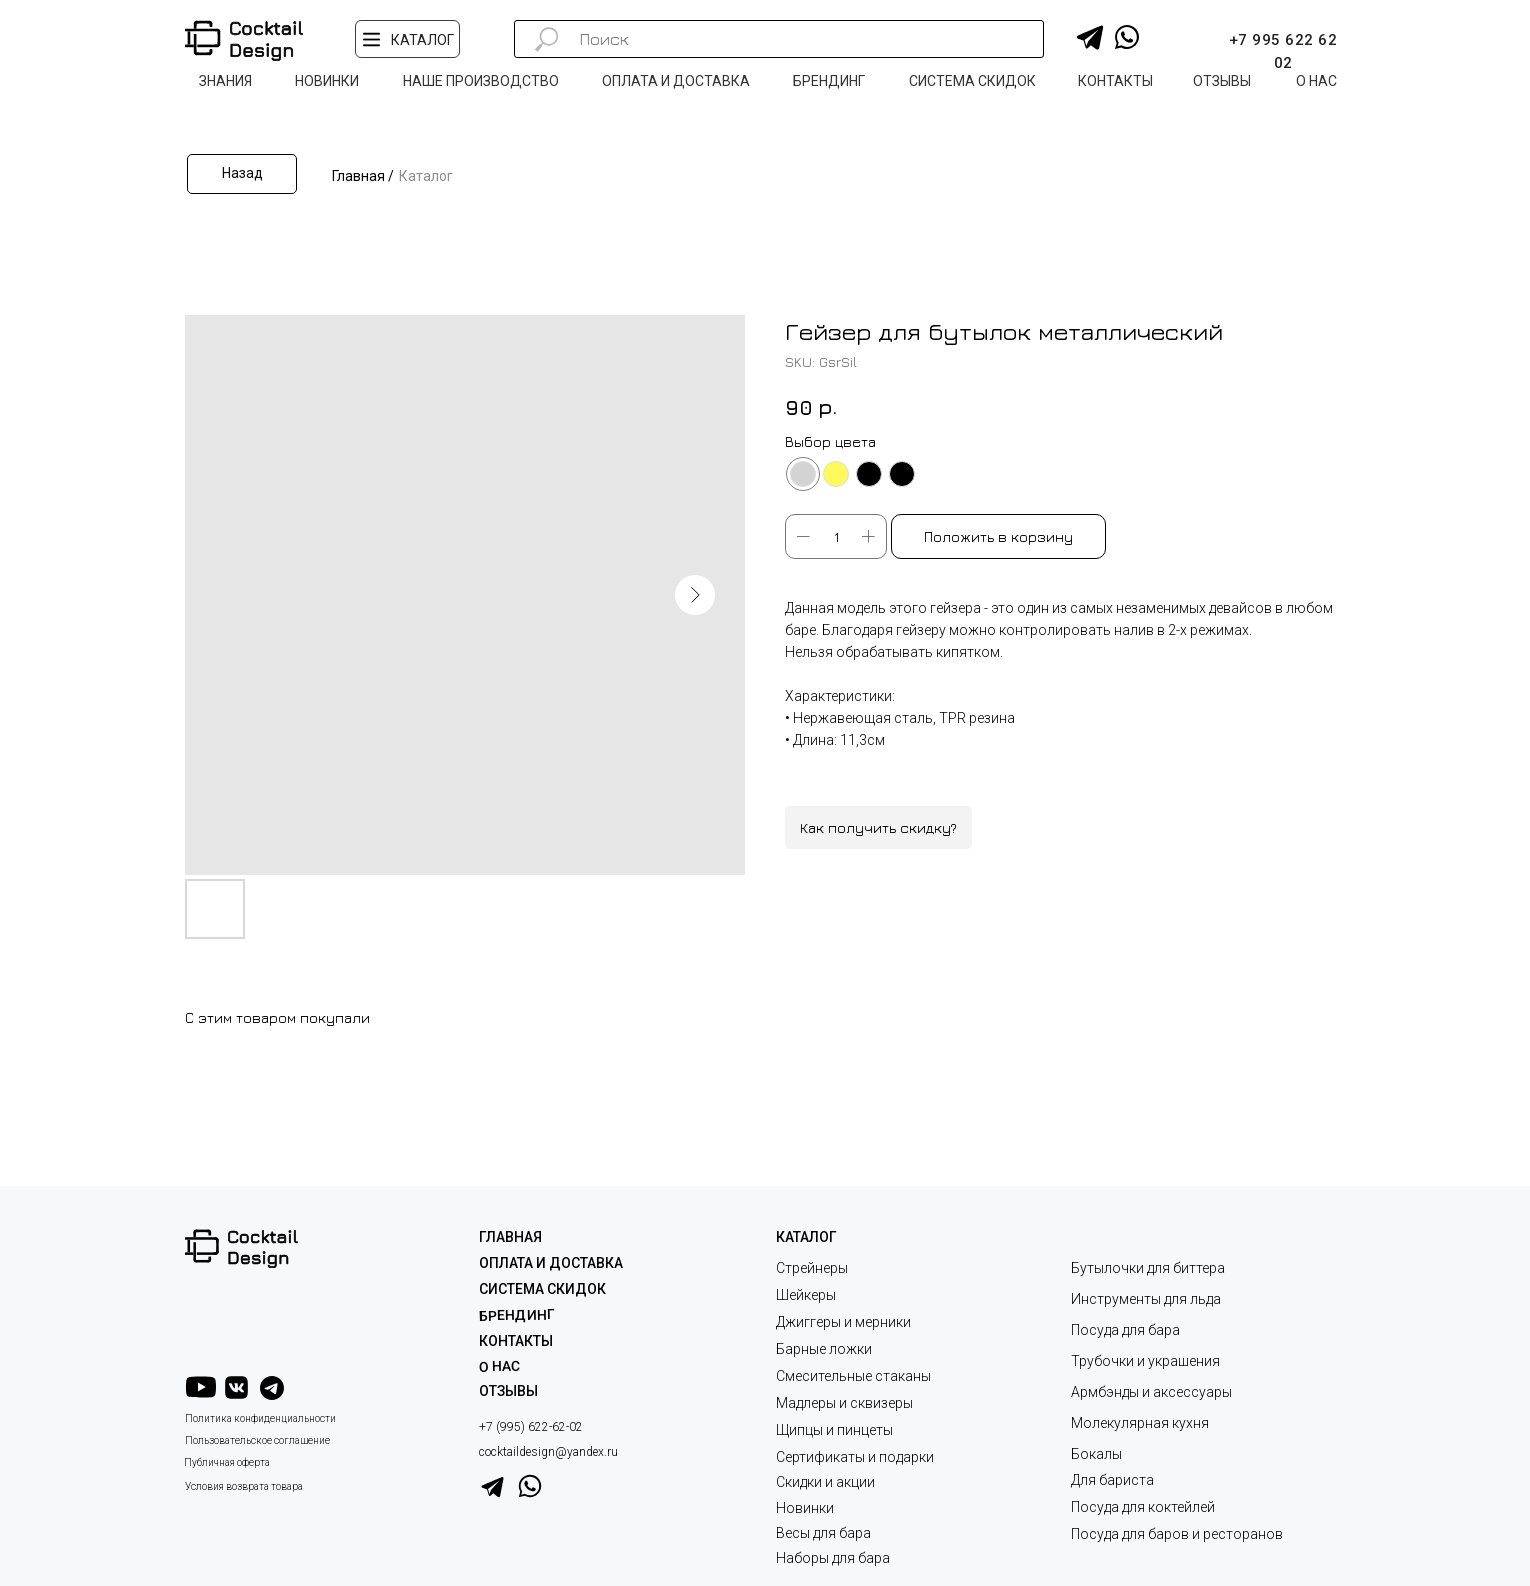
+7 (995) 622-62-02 (531, 1427)
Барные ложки (824, 1349)
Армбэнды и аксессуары (1151, 1392)
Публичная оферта (227, 1462)
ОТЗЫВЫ (508, 1391)
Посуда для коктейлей (1143, 1507)
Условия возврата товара (244, 1486)
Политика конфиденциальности (260, 1418)
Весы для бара (823, 1533)
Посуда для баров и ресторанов (1177, 1534)
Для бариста (1112, 1480)
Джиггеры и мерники (843, 1322)
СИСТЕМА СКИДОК (542, 1289)
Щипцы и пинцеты (834, 1430)
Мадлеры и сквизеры (844, 1403)
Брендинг (517, 1314)
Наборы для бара (833, 1558)
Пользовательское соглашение (257, 1440)
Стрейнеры (812, 1268)
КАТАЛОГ (806, 1237)
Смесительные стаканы (853, 1376)
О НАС (499, 1366)
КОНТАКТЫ (516, 1341)
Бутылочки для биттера (1148, 1268)
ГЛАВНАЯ (510, 1237)
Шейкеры (806, 1295)
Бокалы (1096, 1454)
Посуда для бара (1125, 1330)
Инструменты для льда (1146, 1299)
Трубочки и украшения (1145, 1361)
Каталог (426, 176)
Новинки (805, 1508)
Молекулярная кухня (1140, 1423)
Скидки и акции (825, 1482)
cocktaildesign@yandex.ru (548, 1452)
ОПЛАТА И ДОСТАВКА (551, 1263)
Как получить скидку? (878, 827)
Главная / (363, 176)
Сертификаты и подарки (855, 1457)
